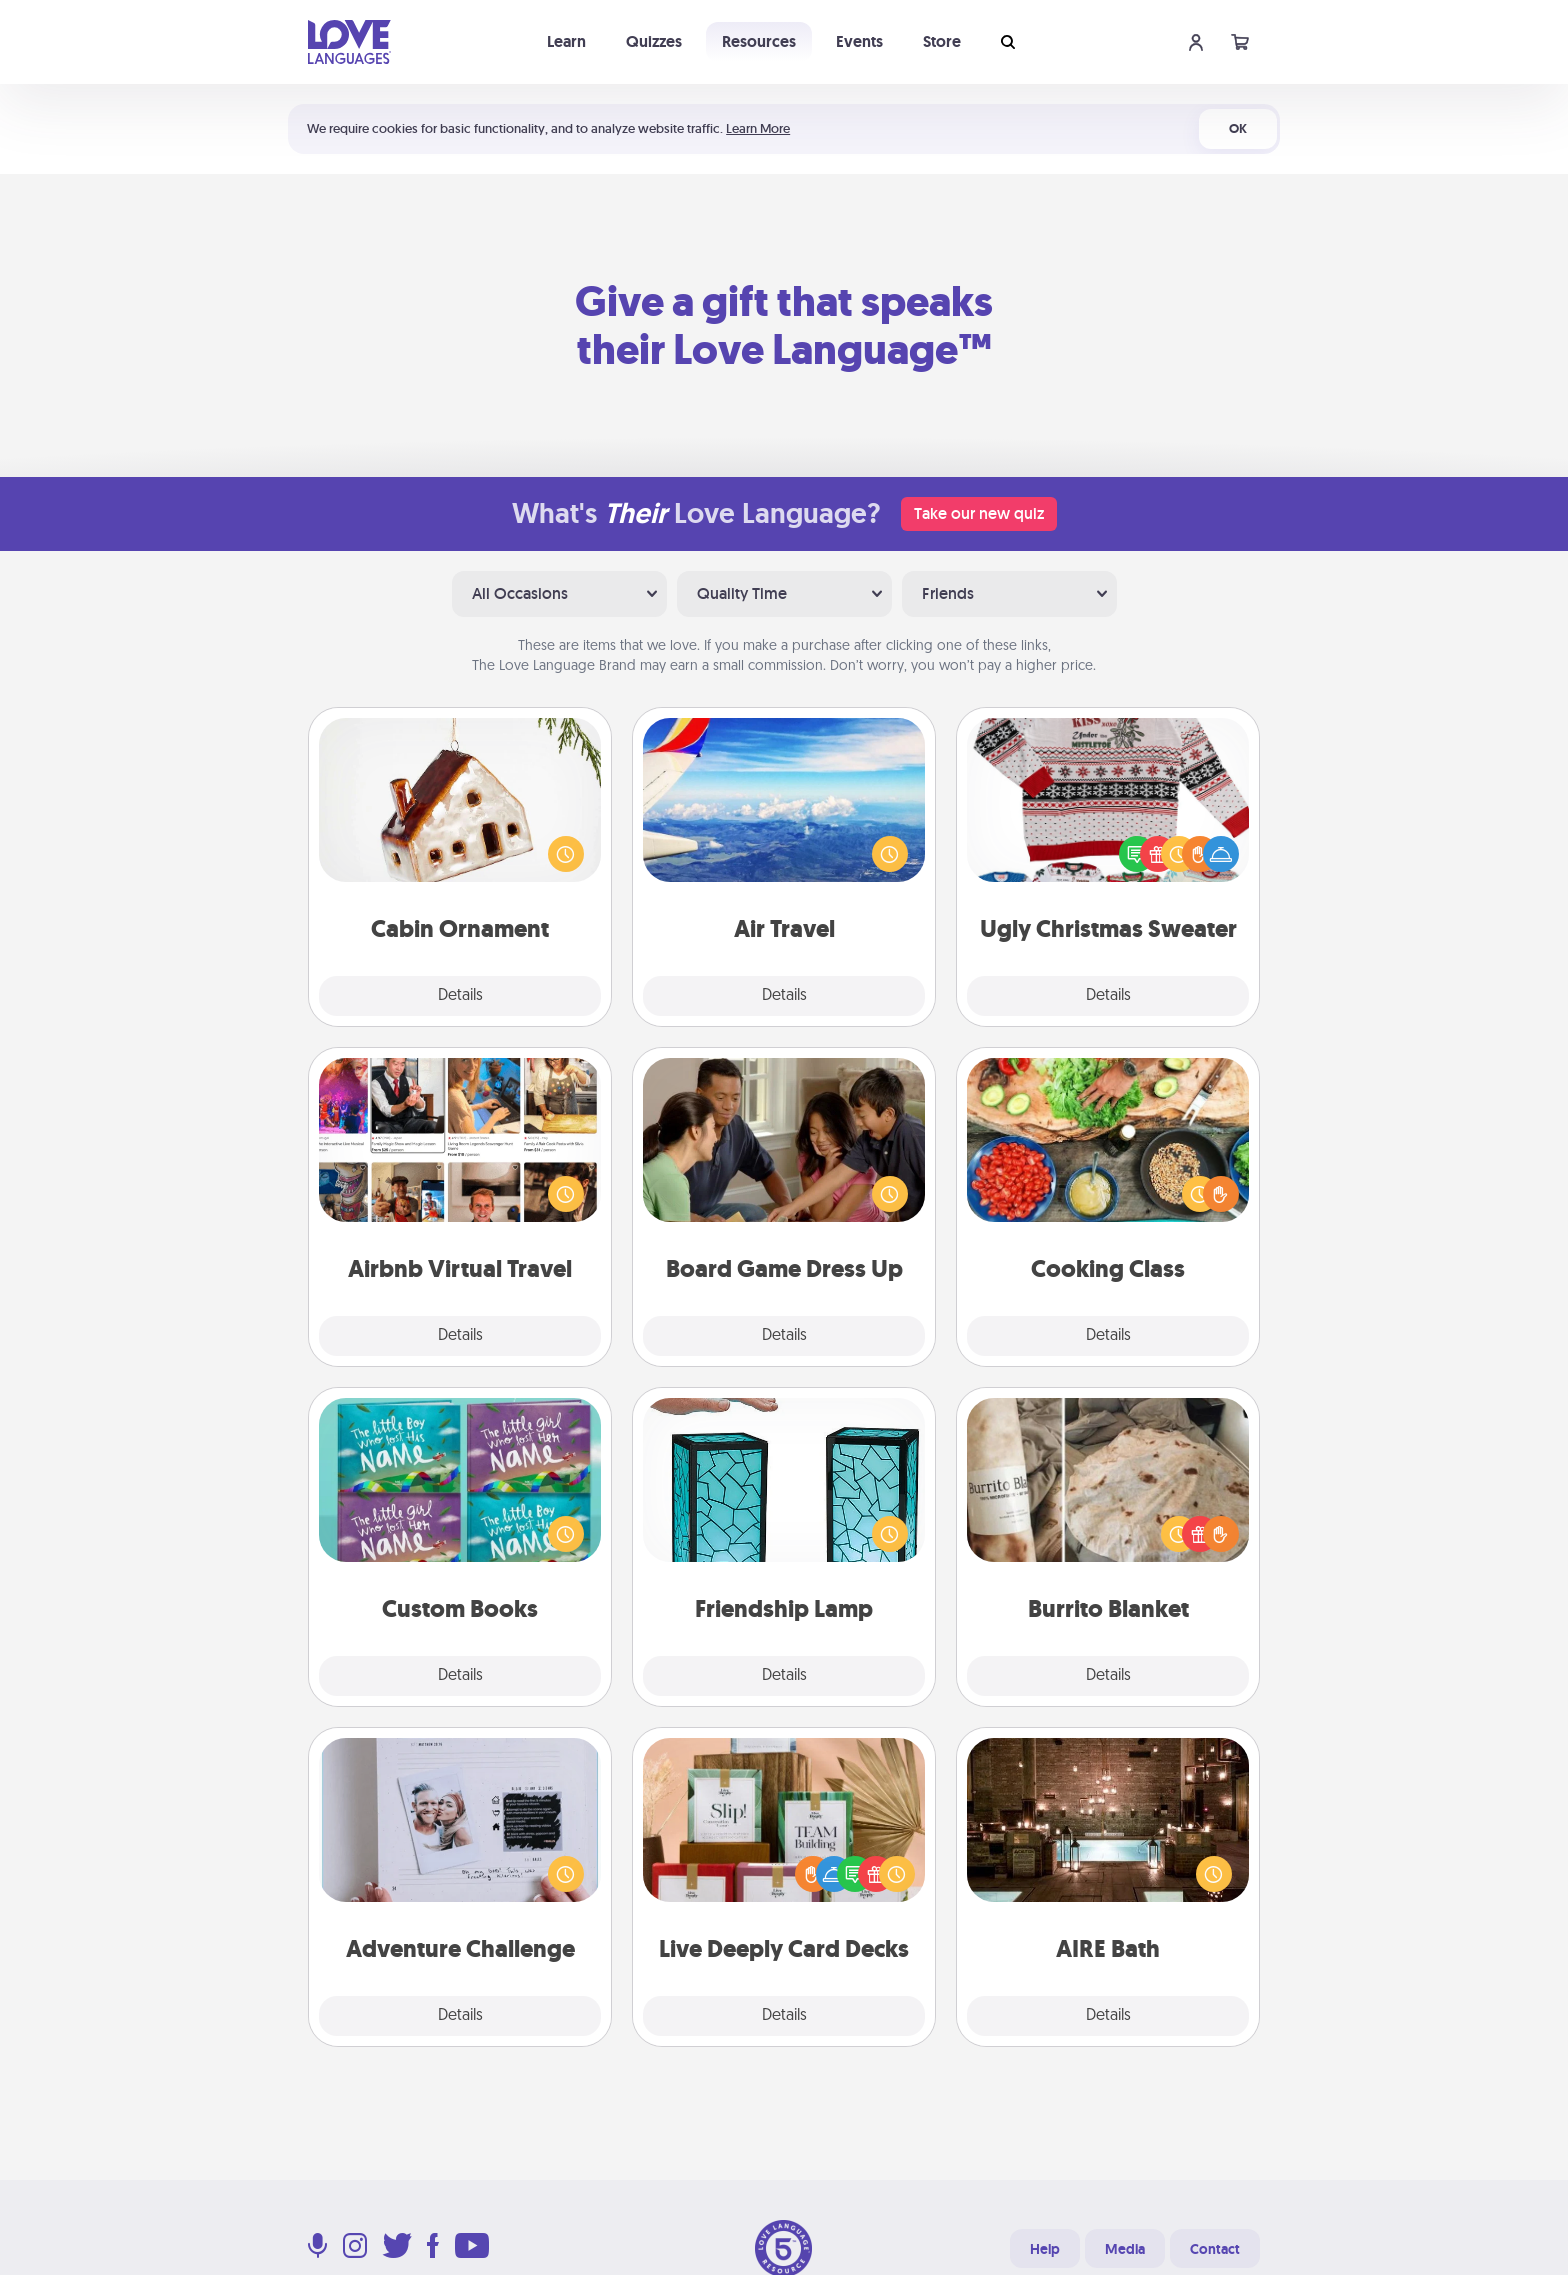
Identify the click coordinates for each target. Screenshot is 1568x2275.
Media (1125, 2249)
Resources (759, 41)
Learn (566, 41)
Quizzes (654, 41)
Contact (1215, 2249)
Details (460, 996)
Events (859, 41)
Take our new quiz (979, 513)
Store (942, 41)
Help (1045, 2249)
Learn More (758, 128)
